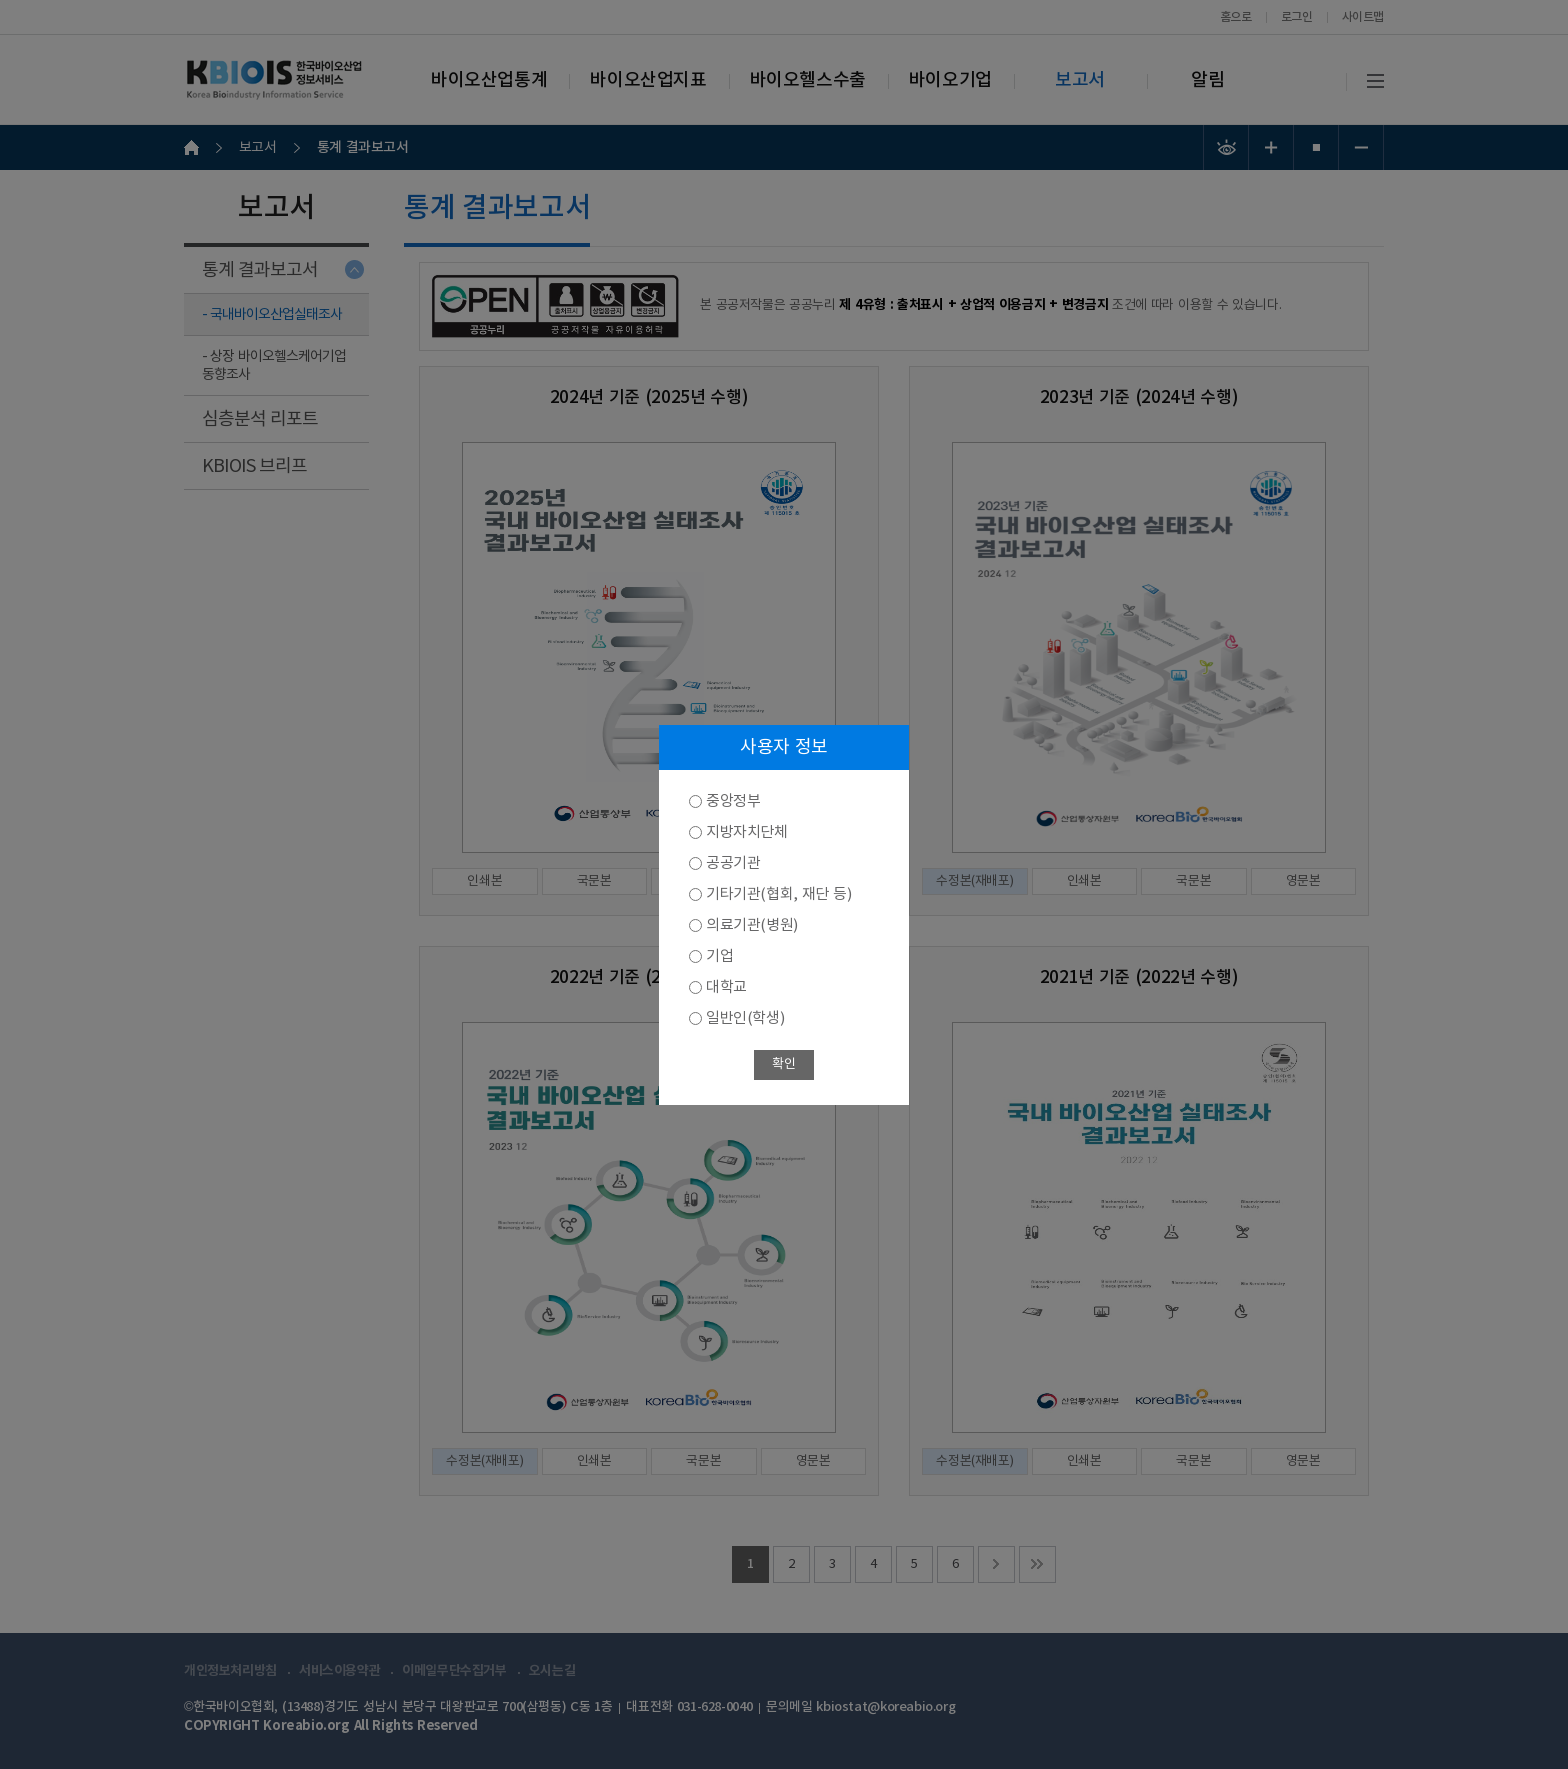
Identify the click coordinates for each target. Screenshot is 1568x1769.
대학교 (726, 987)
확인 (783, 1064)
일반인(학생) (745, 1018)
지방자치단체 (747, 832)
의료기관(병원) (752, 925)
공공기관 (733, 863)
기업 (719, 956)
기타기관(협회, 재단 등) (778, 894)
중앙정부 (733, 801)
